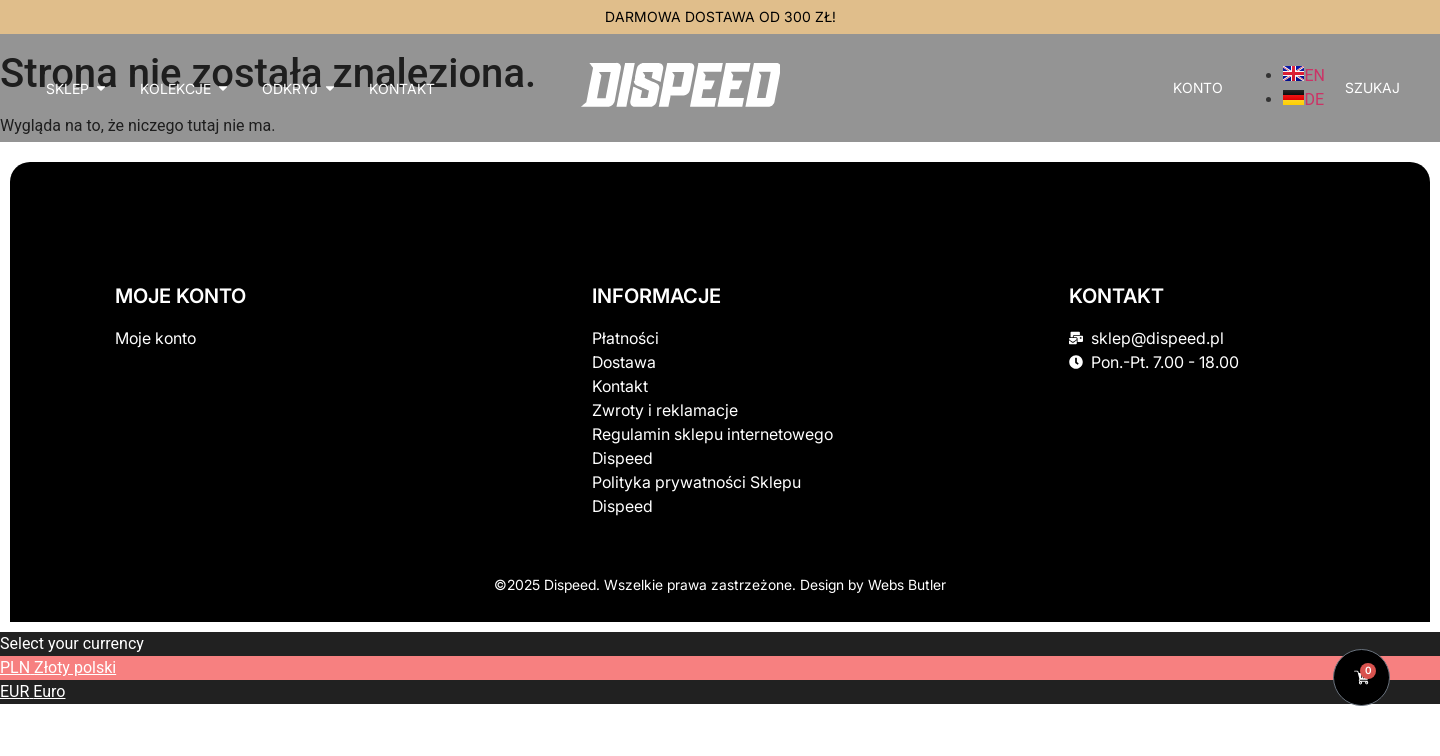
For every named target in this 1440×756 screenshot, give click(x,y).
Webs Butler (907, 584)
